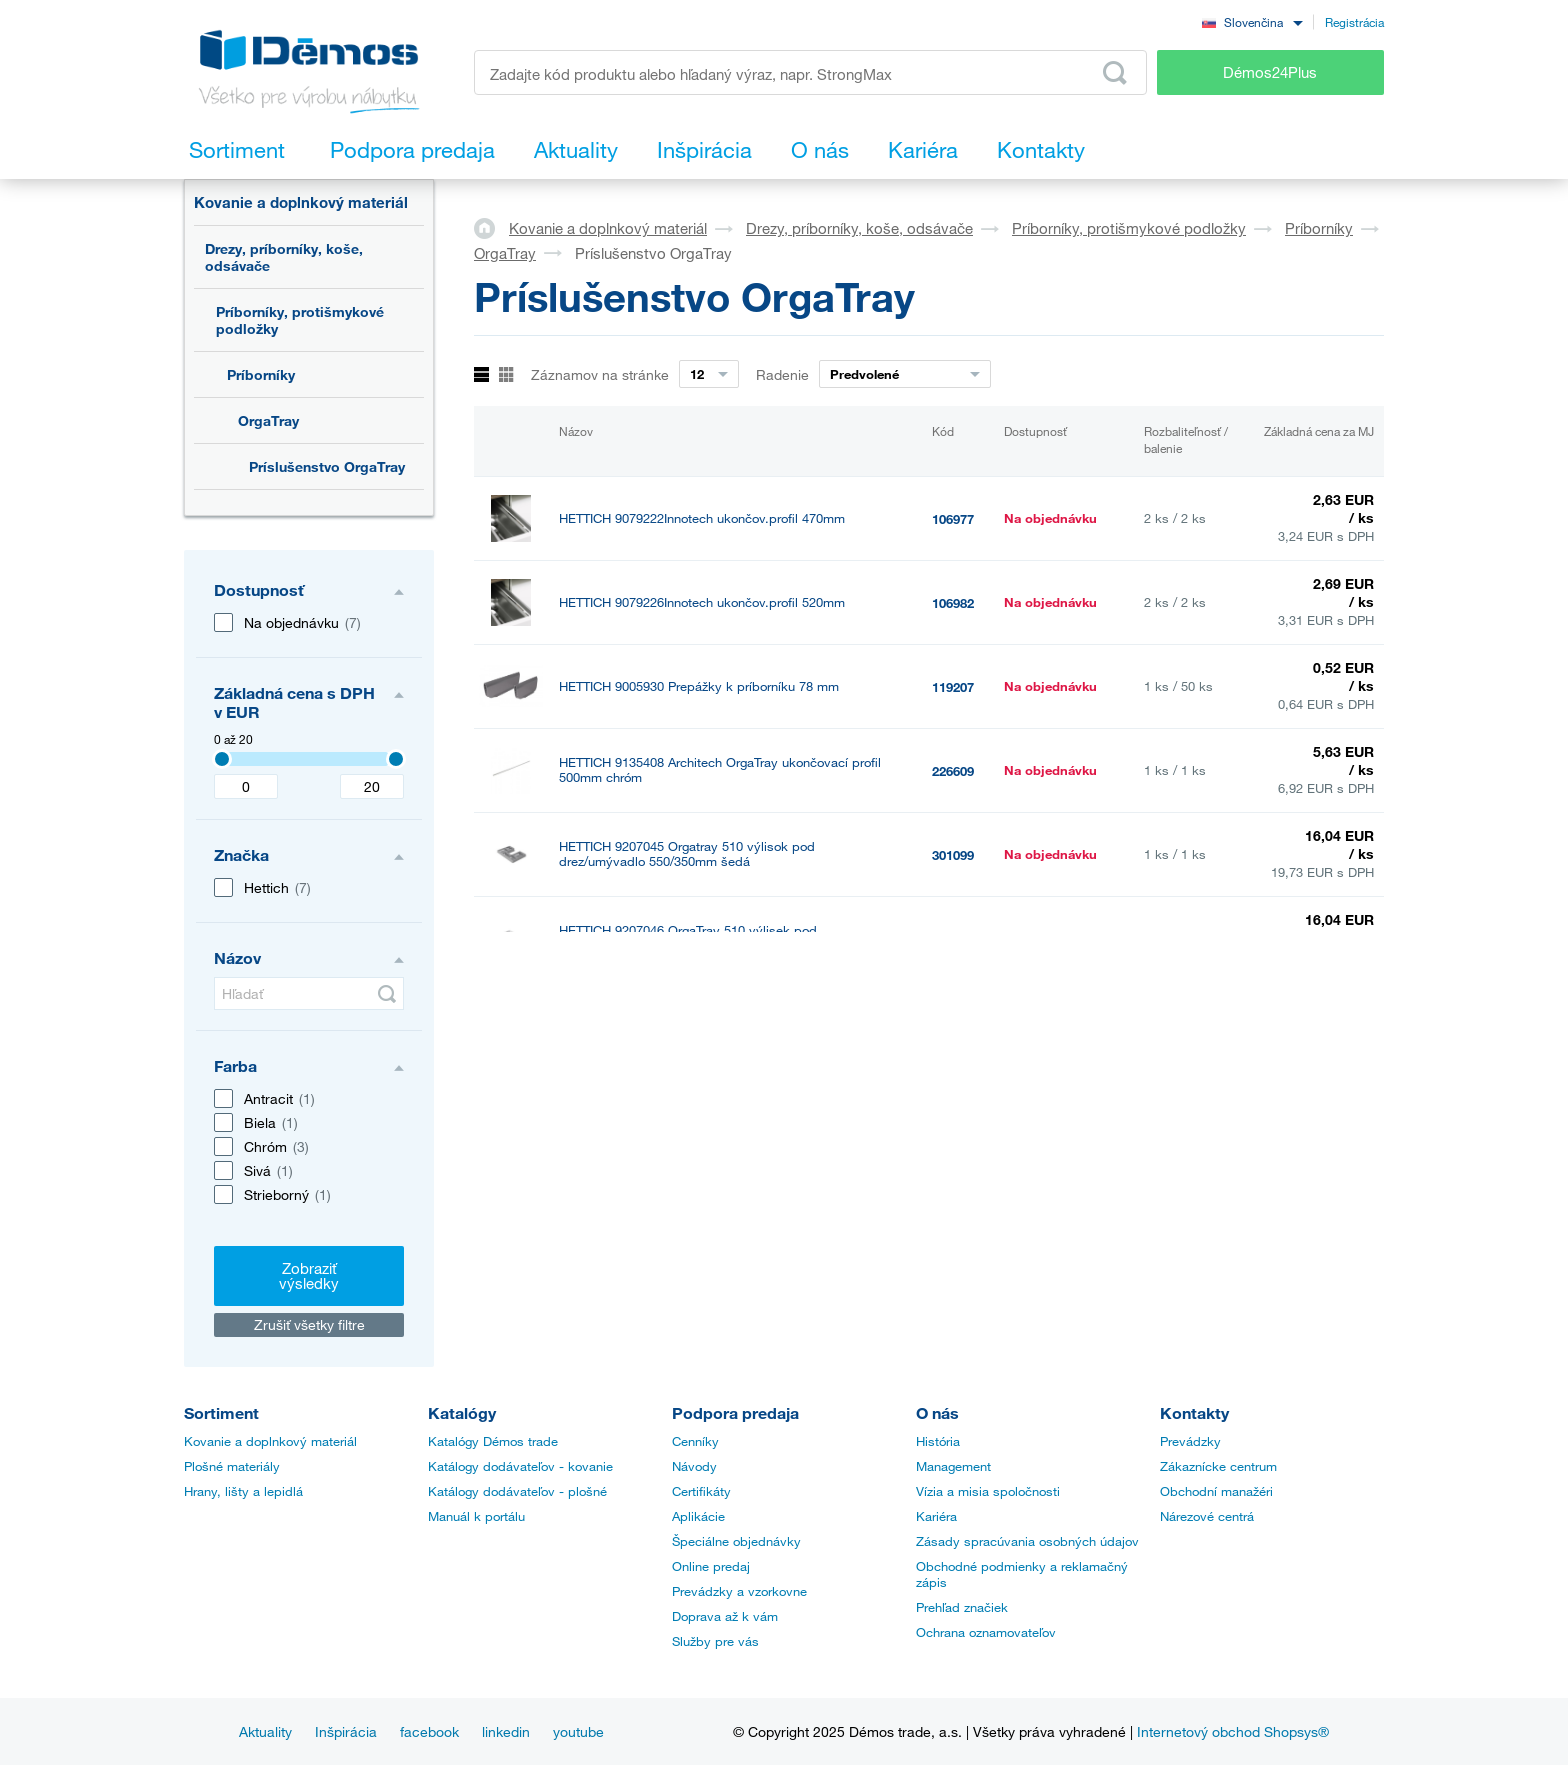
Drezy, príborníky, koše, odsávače (284, 257)
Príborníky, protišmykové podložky (300, 320)
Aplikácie (698, 1516)
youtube (578, 1731)
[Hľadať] (309, 993)
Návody (694, 1466)
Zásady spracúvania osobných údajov (1027, 1541)
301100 (953, 939)
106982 (953, 603)
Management (953, 1466)
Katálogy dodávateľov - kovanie (520, 1466)
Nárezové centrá (1207, 1516)
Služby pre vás (715, 1641)
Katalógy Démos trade (493, 1441)
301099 (953, 855)
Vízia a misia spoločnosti (988, 1491)
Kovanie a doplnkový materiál (301, 202)
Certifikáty (701, 1491)
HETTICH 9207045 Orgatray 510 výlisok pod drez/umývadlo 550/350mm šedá (687, 854)
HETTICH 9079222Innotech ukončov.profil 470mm (702, 518)
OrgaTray (268, 420)
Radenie (782, 374)
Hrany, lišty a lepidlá (243, 1491)
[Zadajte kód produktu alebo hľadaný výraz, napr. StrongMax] (810, 72)
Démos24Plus (1270, 72)
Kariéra (936, 1516)
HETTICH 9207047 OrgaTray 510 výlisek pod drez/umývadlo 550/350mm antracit (688, 1022)
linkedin (506, 1731)
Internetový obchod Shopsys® (1233, 1731)
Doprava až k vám (725, 1616)
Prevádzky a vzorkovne (739, 1591)
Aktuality (265, 1731)
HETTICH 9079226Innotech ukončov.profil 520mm (702, 602)
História (938, 1441)
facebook (429, 1731)
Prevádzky (1190, 1441)
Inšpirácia (346, 1731)
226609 (953, 771)
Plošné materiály (232, 1466)
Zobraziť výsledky (309, 1275)
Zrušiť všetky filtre (309, 1324)
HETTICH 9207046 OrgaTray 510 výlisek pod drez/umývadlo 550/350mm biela (688, 938)
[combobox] (1252, 21)
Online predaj (711, 1566)
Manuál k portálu (476, 1516)
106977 (953, 519)
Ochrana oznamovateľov (986, 1632)
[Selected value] (222, 759)
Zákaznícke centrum (1218, 1466)
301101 (953, 1023)
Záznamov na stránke (600, 374)
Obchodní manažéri (1216, 1491)
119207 (953, 687)
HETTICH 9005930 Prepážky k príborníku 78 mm (699, 686)
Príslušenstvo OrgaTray (327, 466)
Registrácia (1354, 22)
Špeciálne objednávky (736, 1541)
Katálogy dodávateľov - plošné (517, 1491)
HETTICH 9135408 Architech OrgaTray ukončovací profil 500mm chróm (720, 770)
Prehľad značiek (962, 1607)
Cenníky (695, 1441)
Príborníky (261, 374)
